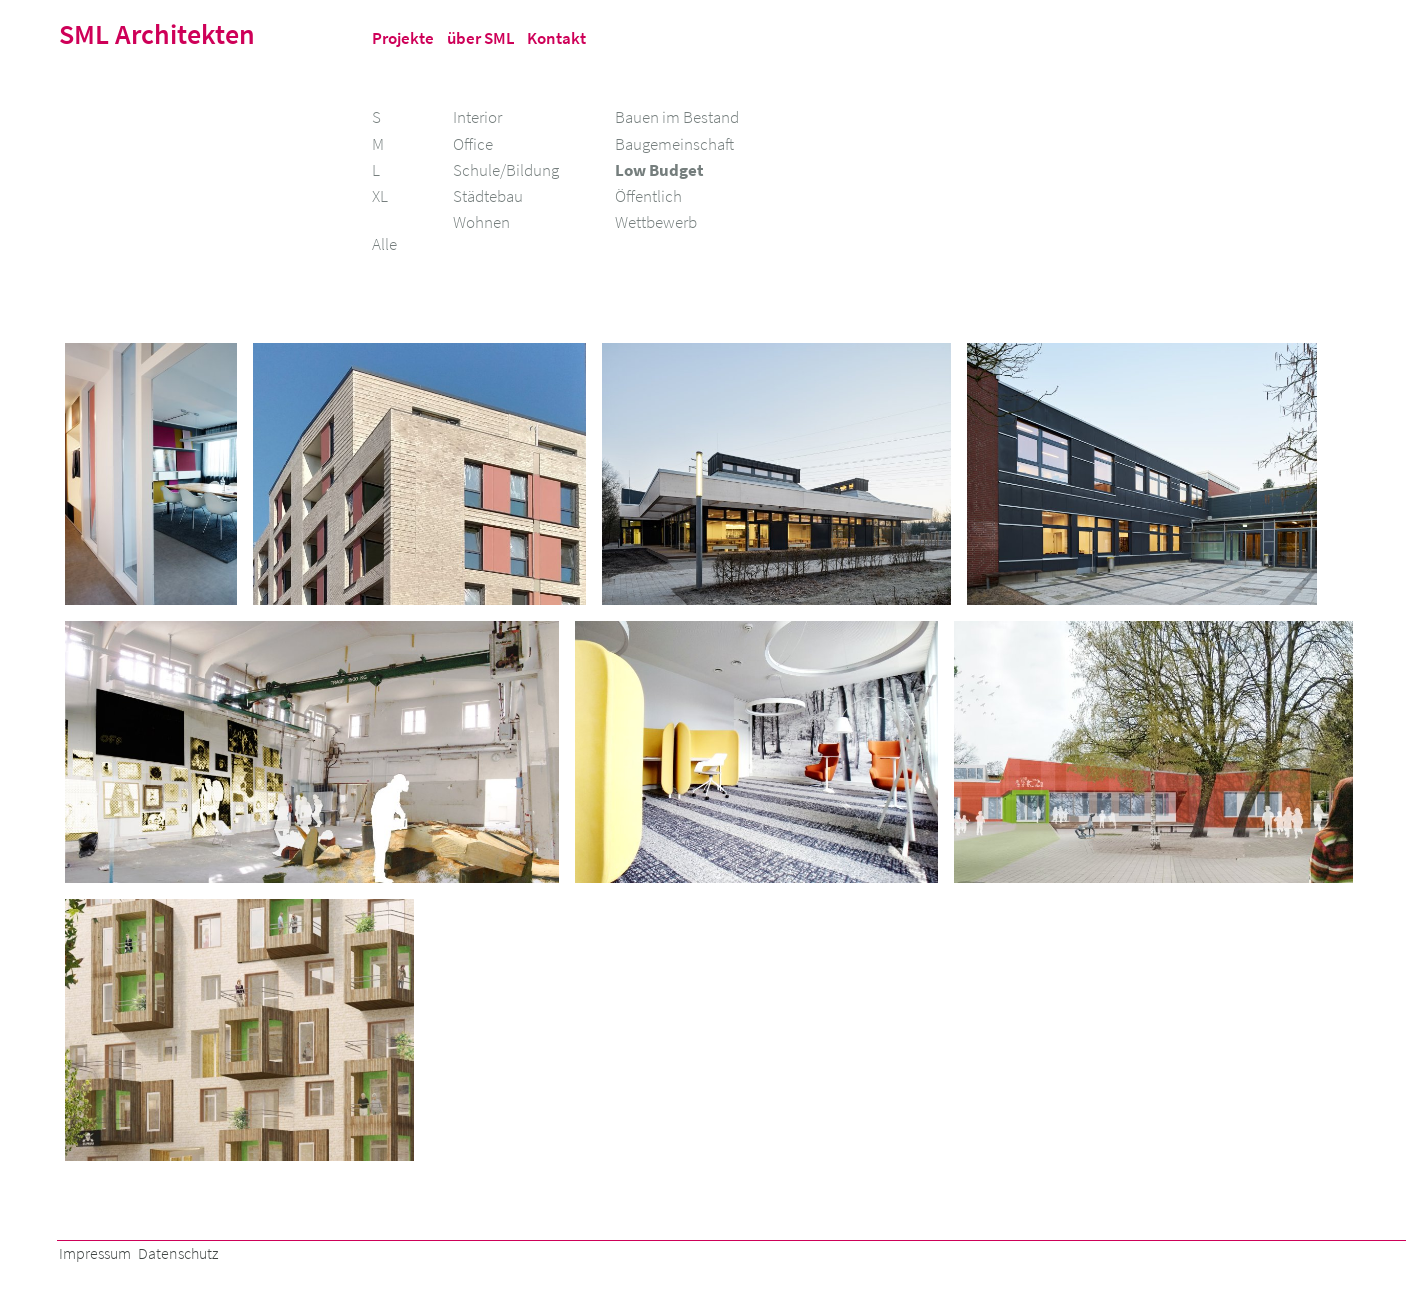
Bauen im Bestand (677, 117)
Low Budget (659, 170)
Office (473, 144)
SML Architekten (157, 34)
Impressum (95, 1253)
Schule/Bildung (506, 170)
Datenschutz (178, 1253)
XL (380, 196)
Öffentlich (648, 196)
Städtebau (488, 196)
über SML (481, 38)
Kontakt (556, 38)
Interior (477, 117)
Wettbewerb (656, 222)
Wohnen (481, 222)
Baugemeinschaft (674, 144)
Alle (384, 244)
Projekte (403, 38)
